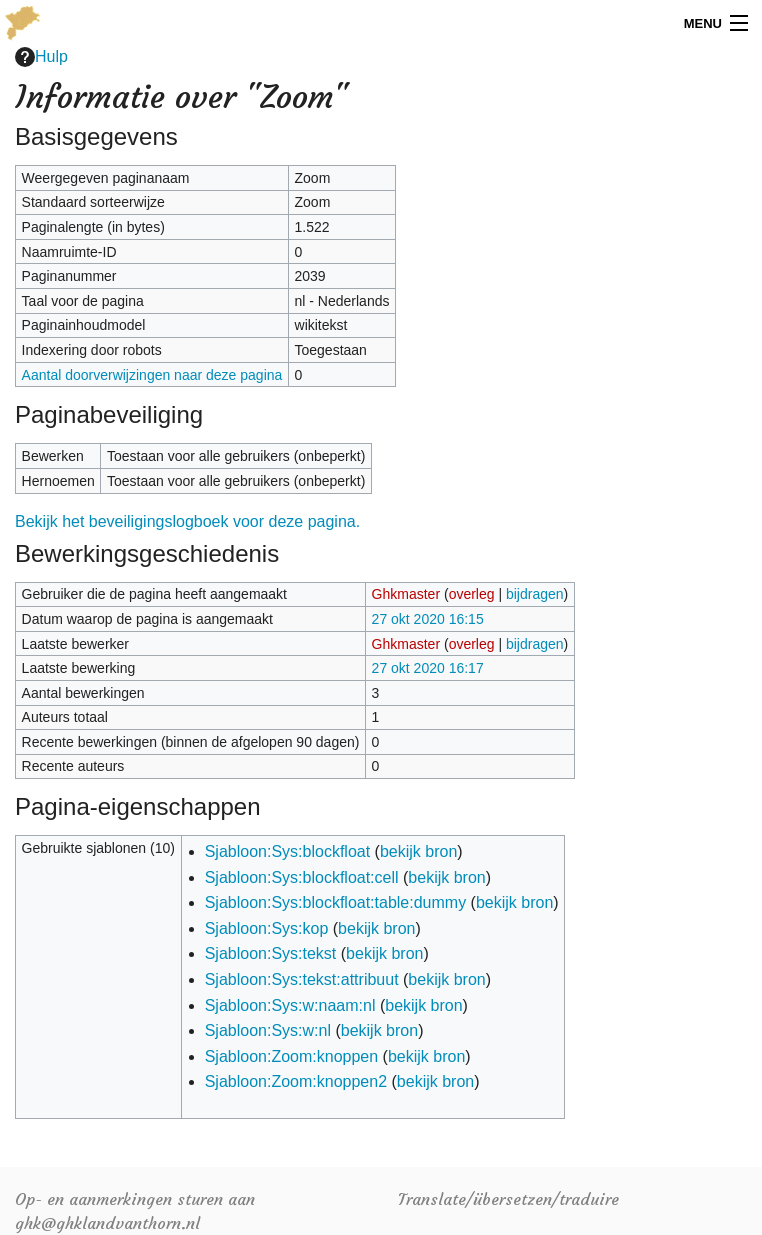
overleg (472, 594)
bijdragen (535, 594)
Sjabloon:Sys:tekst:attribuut (302, 979)
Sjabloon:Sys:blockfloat (287, 851)
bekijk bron (418, 851)
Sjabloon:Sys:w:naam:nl (290, 1005)
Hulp (41, 57)
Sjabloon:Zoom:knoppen (291, 1056)
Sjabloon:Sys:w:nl (268, 1030)
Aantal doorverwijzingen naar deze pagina (152, 375)
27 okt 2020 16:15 (428, 619)
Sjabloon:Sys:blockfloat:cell (302, 877)
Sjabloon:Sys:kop (267, 928)
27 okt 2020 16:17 (428, 668)
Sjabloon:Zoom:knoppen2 (296, 1081)
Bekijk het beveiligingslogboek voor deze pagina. (187, 521)
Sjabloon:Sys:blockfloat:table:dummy (335, 902)
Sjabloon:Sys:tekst (271, 953)
